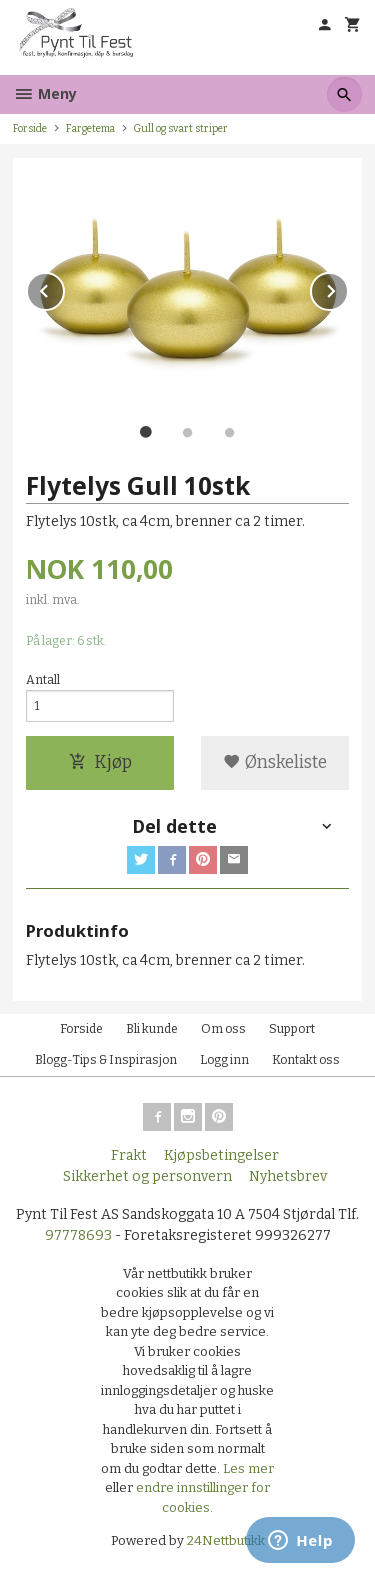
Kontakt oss (306, 1060)
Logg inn (224, 1060)
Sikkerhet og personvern (147, 1176)
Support (292, 1029)
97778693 (78, 1235)
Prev (64, 287)
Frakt (129, 1155)
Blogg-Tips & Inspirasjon (106, 1060)
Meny (45, 93)
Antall (43, 680)
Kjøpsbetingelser (221, 1155)
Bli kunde (152, 1029)
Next (348, 287)
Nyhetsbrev (288, 1176)
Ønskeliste (275, 762)
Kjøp (100, 762)
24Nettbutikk (226, 1540)
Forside (30, 128)
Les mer (248, 1468)
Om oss (223, 1029)
